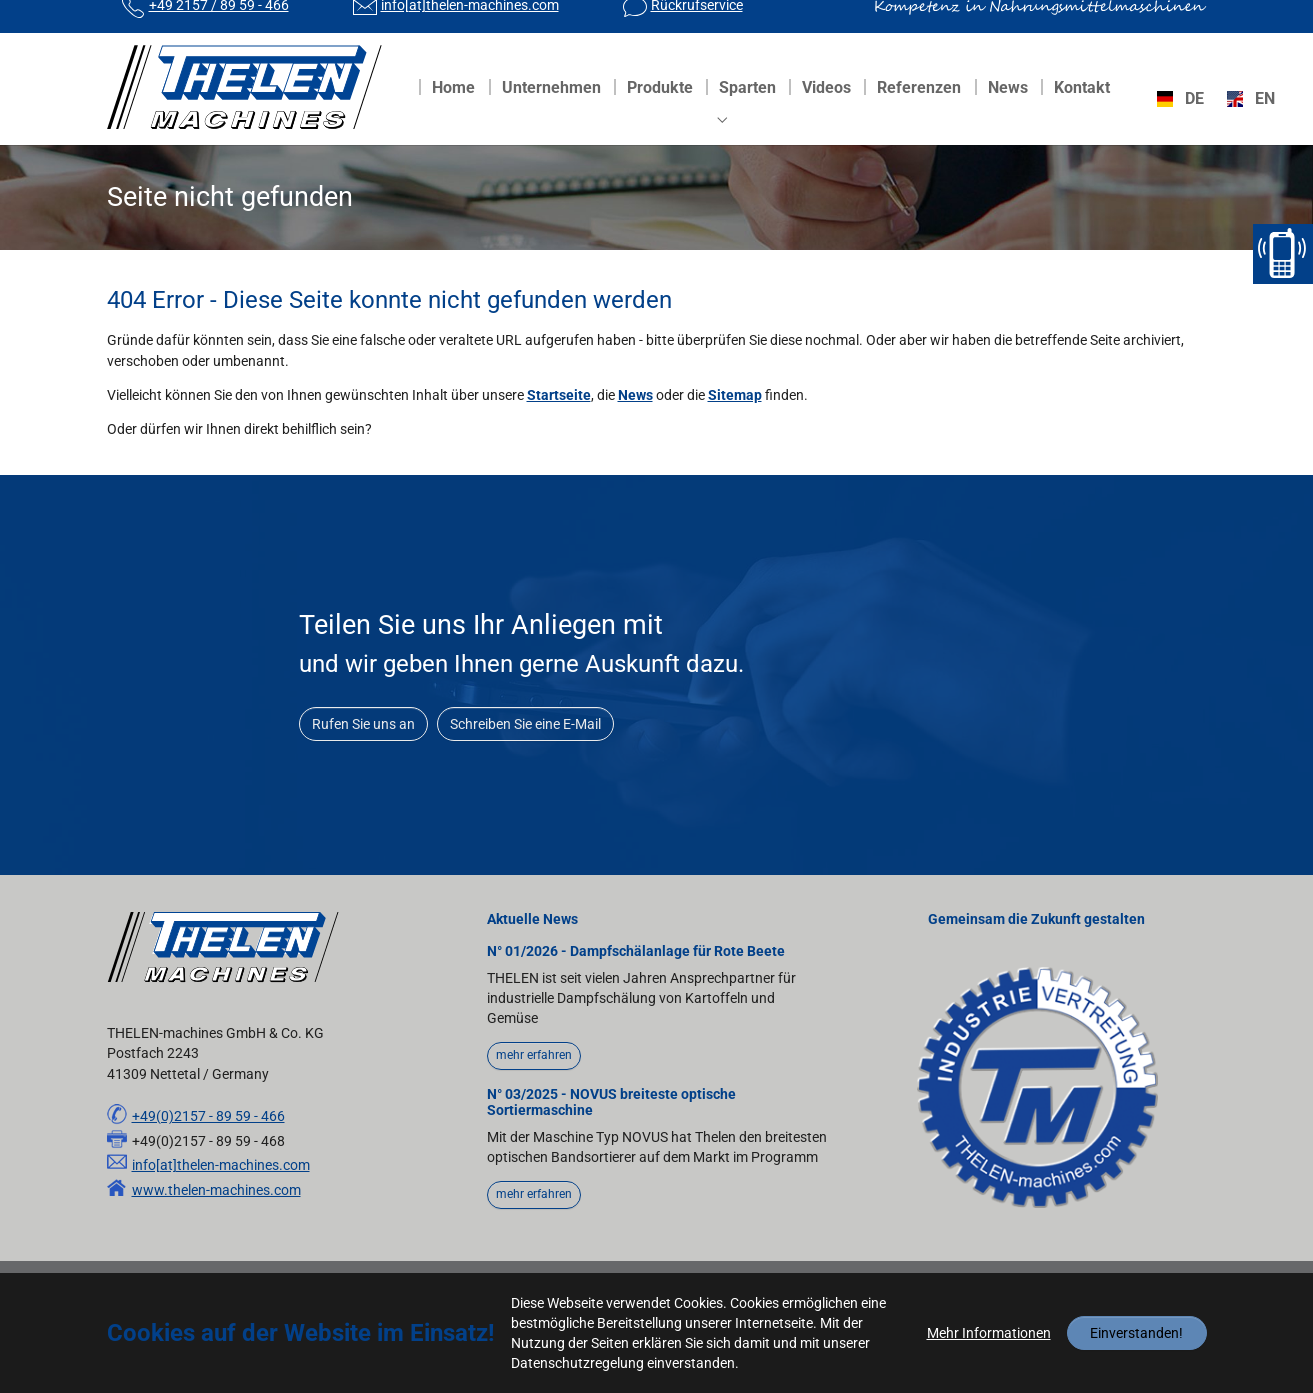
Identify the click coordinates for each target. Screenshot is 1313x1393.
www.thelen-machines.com (216, 1230)
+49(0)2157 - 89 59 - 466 (208, 1156)
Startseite (559, 435)
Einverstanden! (1136, 1333)
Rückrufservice (697, 25)
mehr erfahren (534, 1095)
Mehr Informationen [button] (989, 1333)
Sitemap (735, 435)
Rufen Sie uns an (363, 764)
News (635, 435)
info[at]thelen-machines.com (470, 25)
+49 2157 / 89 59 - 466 (219, 25)
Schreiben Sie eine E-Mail (525, 764)
